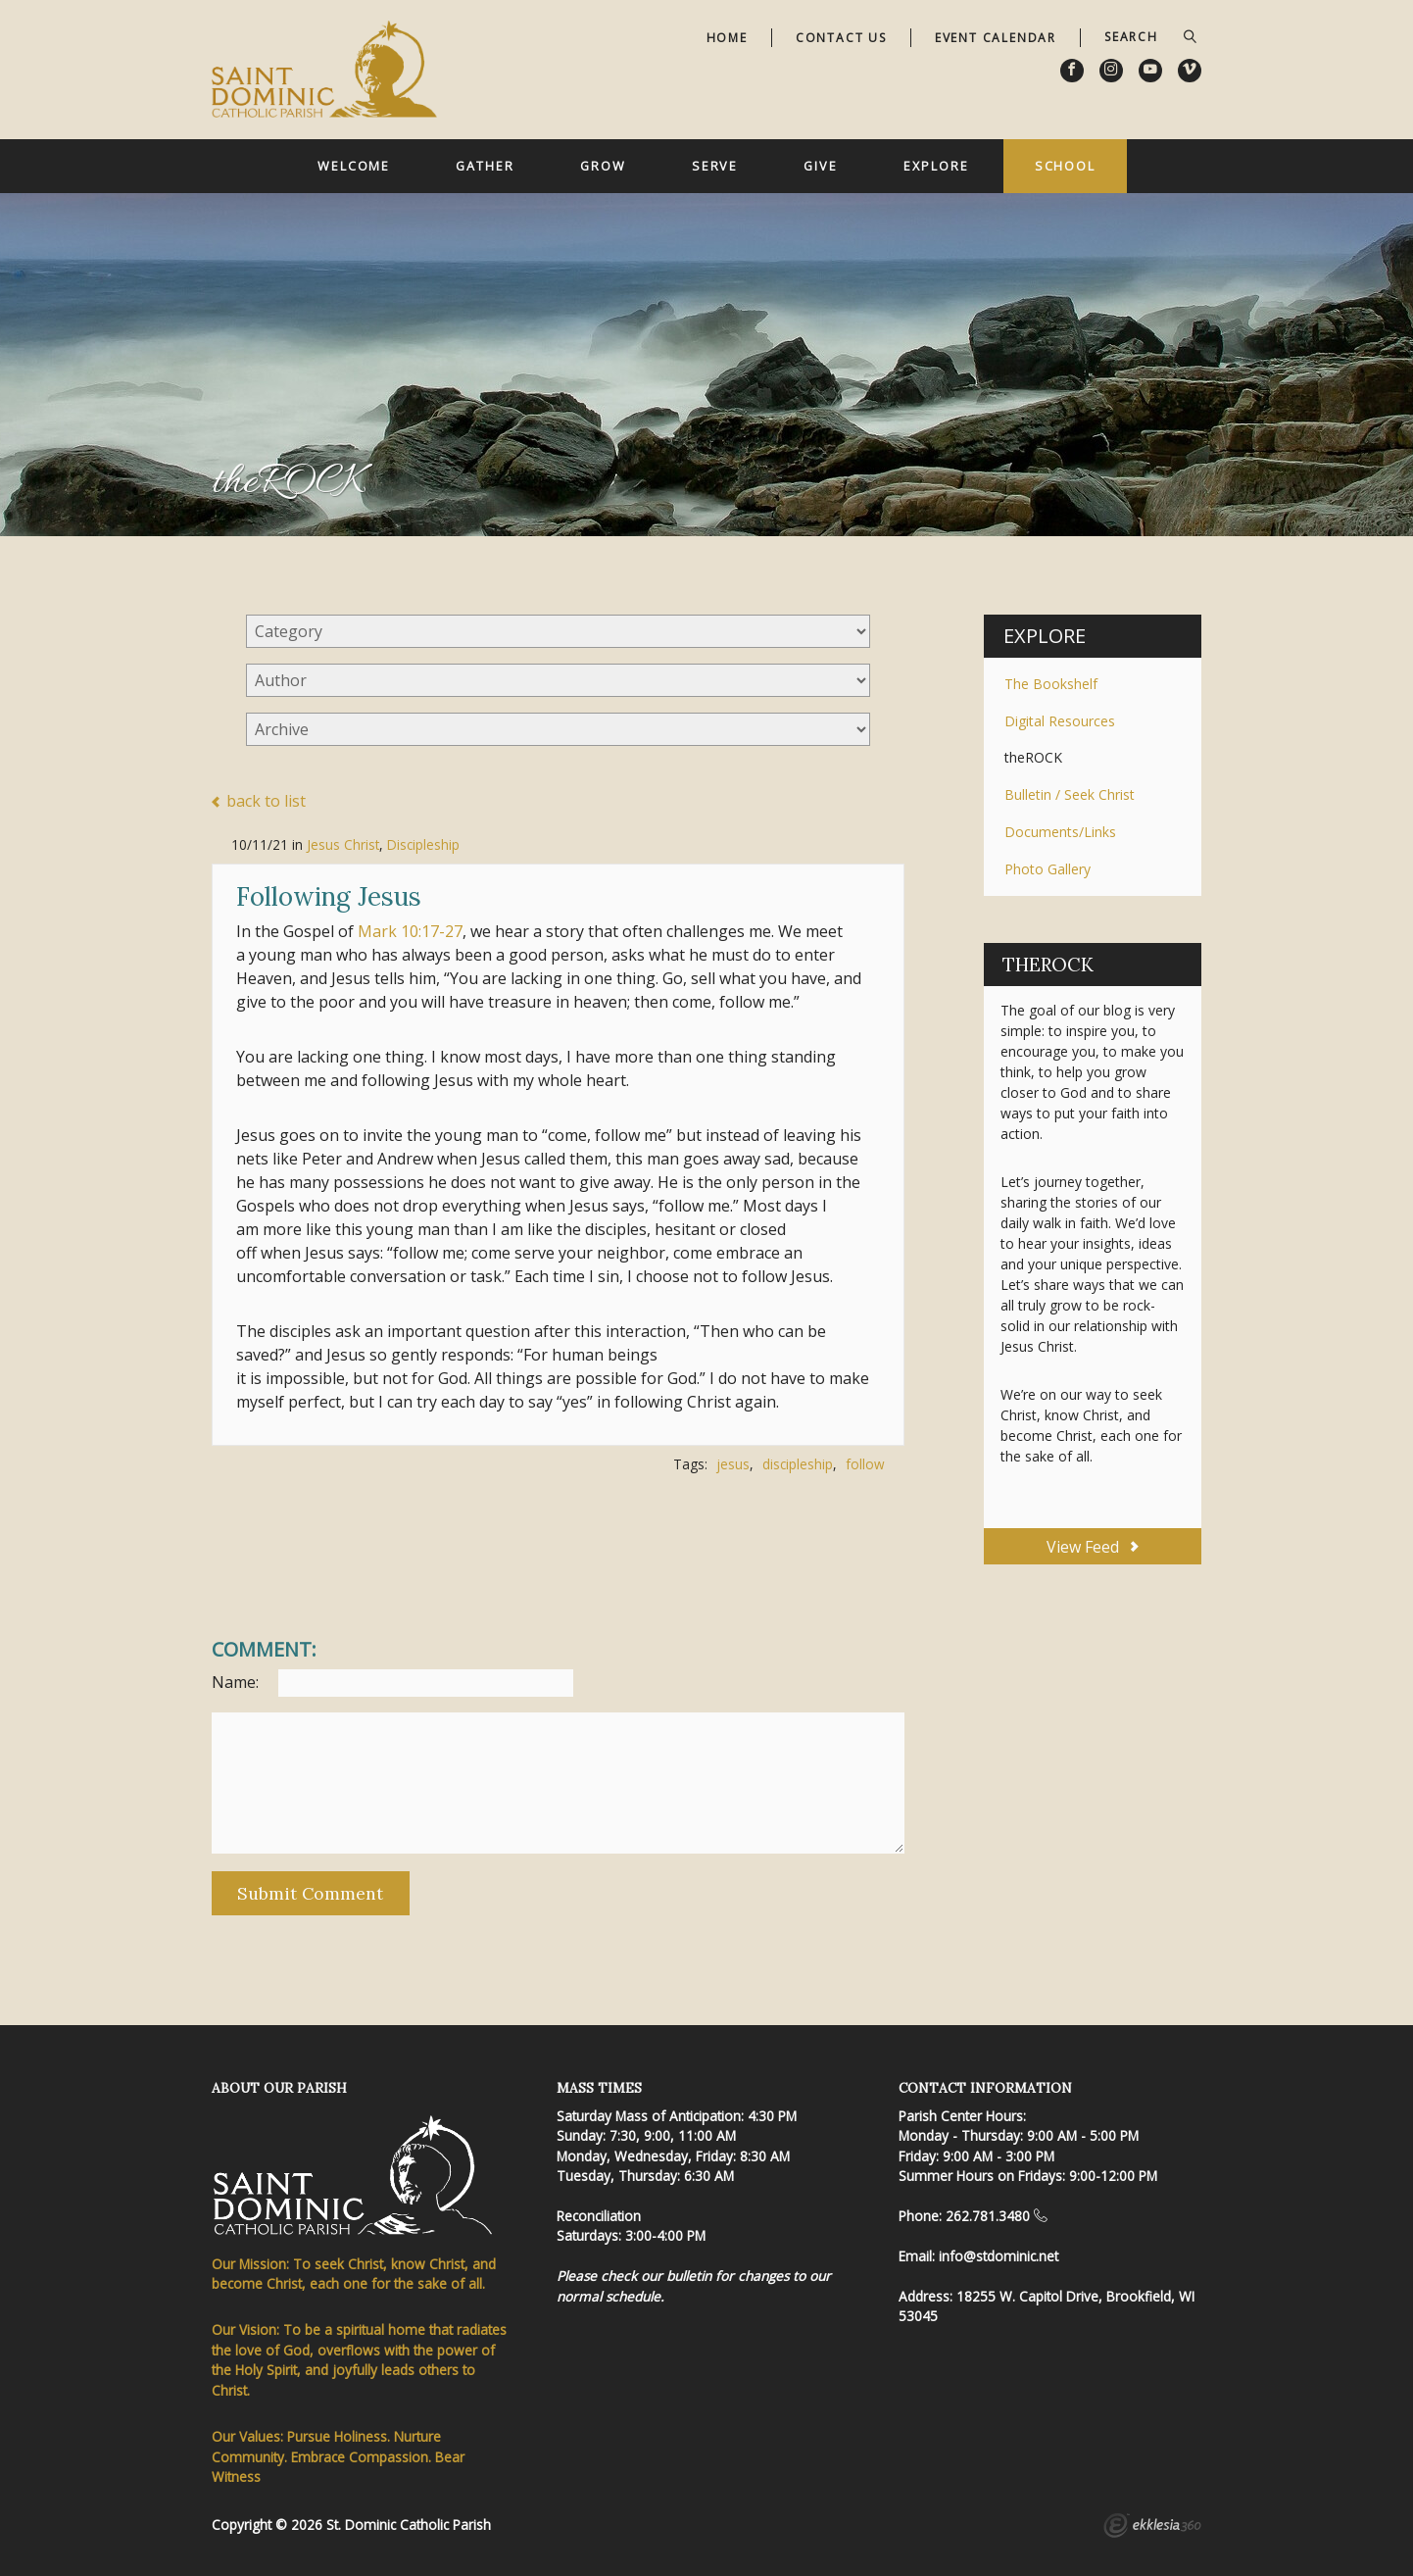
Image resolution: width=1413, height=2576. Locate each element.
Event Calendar (995, 37)
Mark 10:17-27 (410, 931)
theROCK (1033, 757)
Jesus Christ (343, 844)
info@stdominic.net (998, 2256)
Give (821, 165)
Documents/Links (1060, 831)
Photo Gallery (1047, 869)
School (1065, 165)
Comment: (264, 1650)
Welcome (353, 165)
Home (727, 37)
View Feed (1092, 1547)
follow (865, 1464)
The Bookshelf (1050, 683)
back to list (259, 802)
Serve (715, 165)
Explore (935, 165)
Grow (603, 165)
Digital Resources (1059, 721)
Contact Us (841, 37)
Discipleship (423, 844)
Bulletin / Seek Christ (1069, 794)
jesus (733, 1464)
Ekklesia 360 (1152, 2528)
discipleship (797, 1464)
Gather (484, 165)
